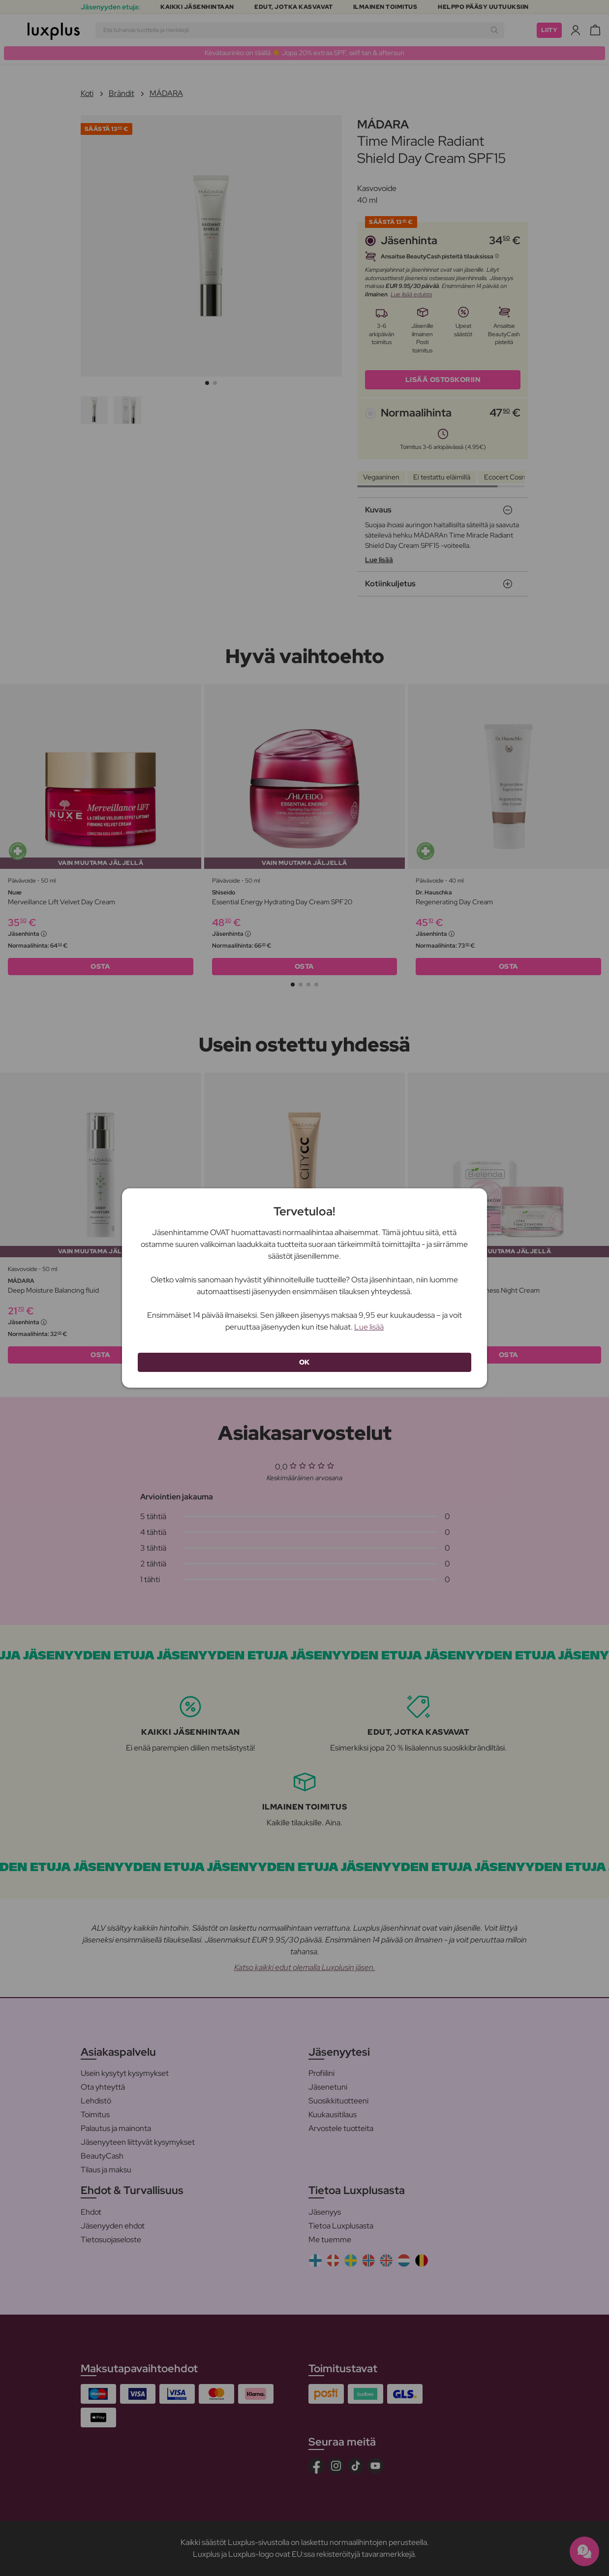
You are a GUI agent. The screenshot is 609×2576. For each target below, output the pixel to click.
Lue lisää (369, 1327)
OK (304, 1362)
